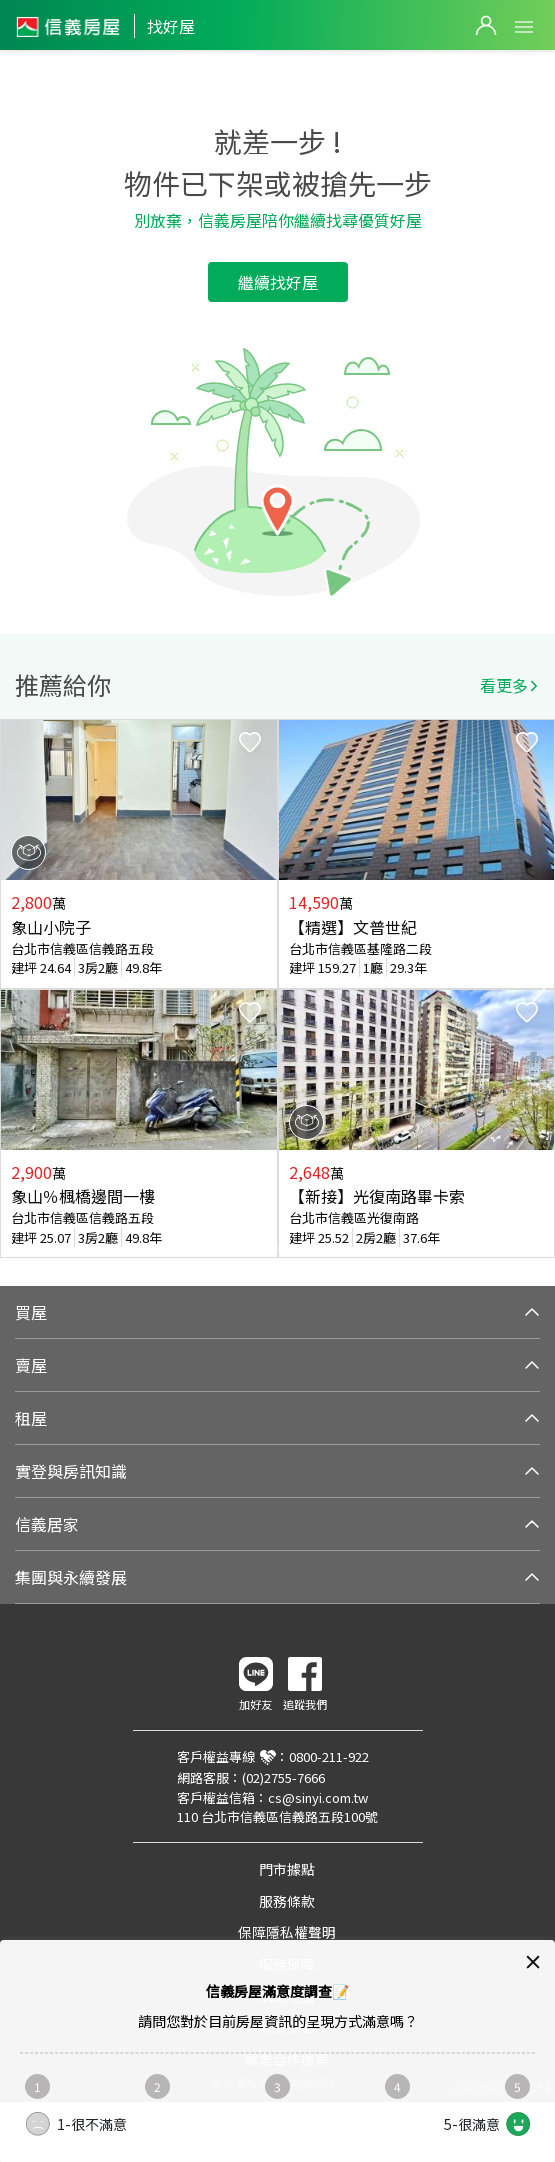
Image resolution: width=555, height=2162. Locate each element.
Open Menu (524, 27)
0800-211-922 (329, 1756)
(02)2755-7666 (283, 1777)
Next (539, 989)
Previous (16, 989)
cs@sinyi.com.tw (318, 1797)
